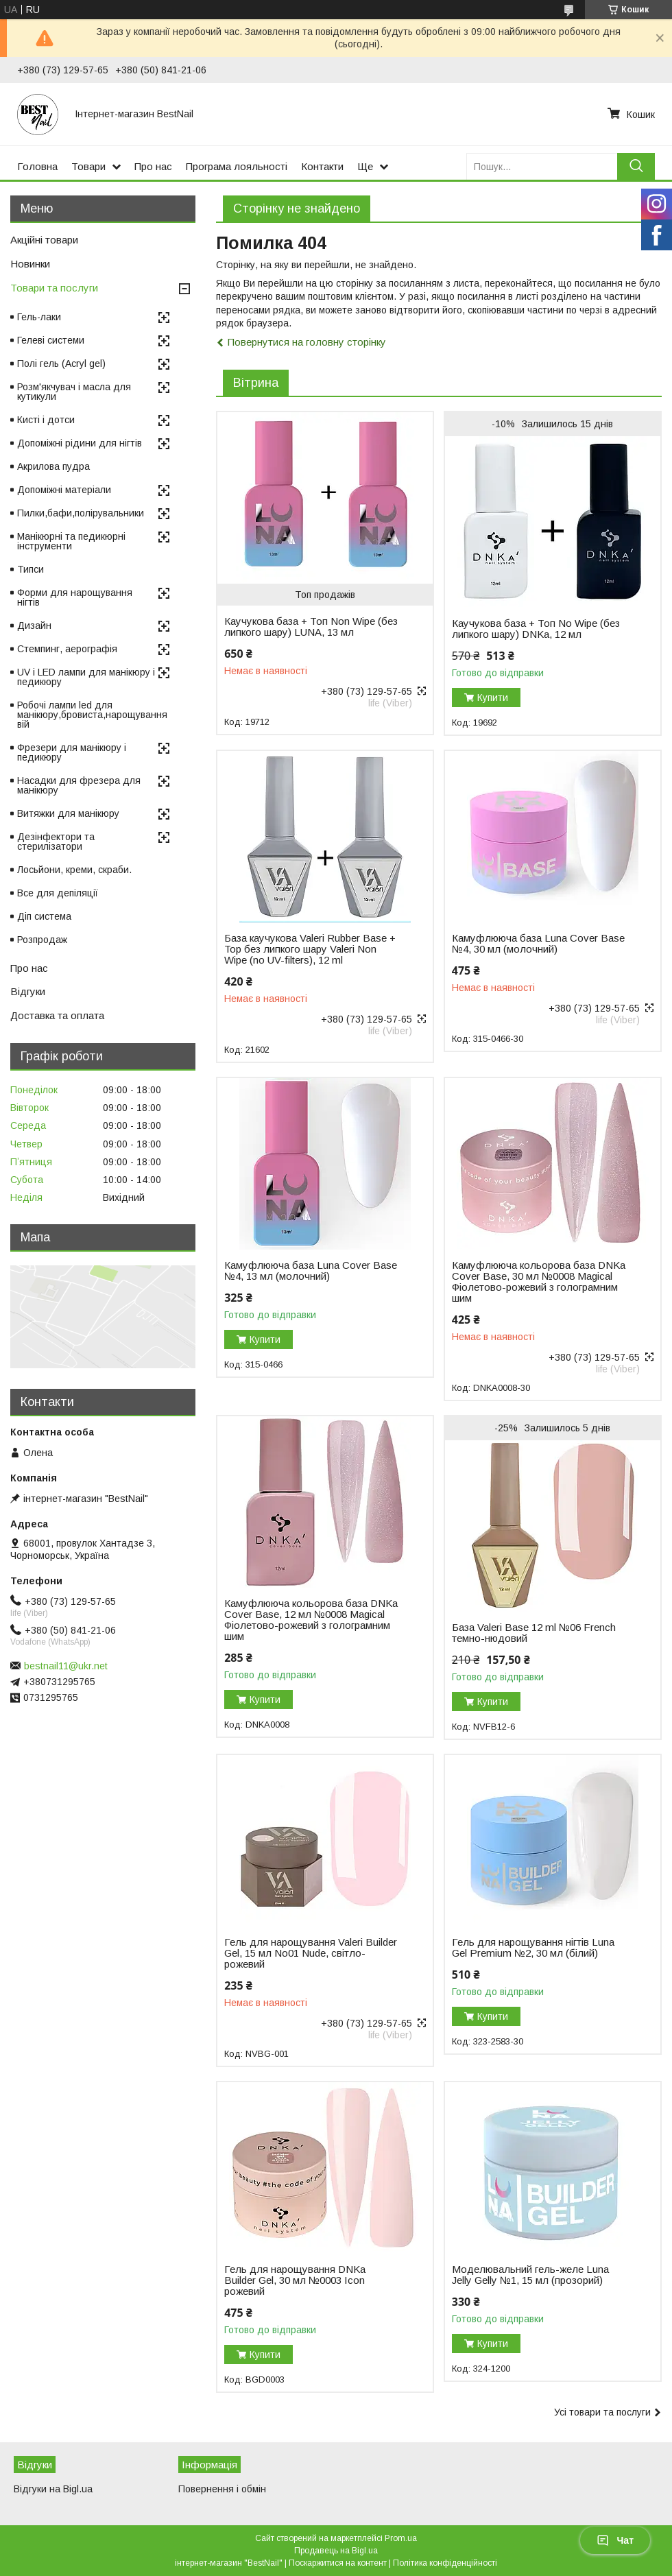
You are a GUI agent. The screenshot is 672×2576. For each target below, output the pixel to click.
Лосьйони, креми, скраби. (74, 869)
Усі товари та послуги (602, 2412)
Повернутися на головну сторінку (307, 342)
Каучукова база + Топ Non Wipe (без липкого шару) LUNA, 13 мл (311, 627)
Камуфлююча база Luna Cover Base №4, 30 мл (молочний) (538, 944)
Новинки (30, 264)
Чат (615, 2540)
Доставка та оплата (57, 1015)
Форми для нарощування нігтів (74, 597)
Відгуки (27, 991)
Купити (492, 697)
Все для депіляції (57, 892)
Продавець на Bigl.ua (336, 2550)
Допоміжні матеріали (64, 489)
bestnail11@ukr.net (66, 1665)
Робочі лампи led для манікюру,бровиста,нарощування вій (92, 715)
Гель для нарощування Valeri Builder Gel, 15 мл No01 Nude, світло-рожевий (310, 1953)
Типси (30, 569)
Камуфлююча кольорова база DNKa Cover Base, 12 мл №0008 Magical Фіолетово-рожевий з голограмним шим (311, 1620)
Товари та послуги (54, 288)
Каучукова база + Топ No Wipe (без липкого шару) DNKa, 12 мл (536, 629)
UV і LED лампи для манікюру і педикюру (86, 677)
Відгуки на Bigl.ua (53, 2488)
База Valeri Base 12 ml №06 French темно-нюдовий (534, 1633)
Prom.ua (401, 2538)
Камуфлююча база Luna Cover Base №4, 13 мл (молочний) (310, 1271)
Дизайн (34, 625)
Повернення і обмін (222, 2488)
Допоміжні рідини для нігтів (79, 443)
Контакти (322, 166)
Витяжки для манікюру (68, 813)
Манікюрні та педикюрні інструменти (71, 541)
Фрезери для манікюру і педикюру (71, 752)
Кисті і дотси (46, 419)
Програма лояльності (236, 166)
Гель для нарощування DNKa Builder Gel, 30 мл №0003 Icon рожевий (294, 2280)
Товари (88, 166)
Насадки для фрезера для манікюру (79, 785)
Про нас (153, 166)
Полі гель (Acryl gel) (61, 363)
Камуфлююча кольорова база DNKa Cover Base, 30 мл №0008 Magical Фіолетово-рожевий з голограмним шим (538, 1282)
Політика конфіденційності (445, 2563)
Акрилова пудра (53, 466)
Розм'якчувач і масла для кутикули (74, 391)
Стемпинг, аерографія (67, 648)
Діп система (44, 916)
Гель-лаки (39, 316)
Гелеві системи (50, 340)
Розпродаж (42, 939)
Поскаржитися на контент (338, 2563)
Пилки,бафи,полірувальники (80, 513)
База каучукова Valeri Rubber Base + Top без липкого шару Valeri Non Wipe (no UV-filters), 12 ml (310, 949)
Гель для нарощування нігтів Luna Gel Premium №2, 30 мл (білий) (533, 1948)
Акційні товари (44, 240)
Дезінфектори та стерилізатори (56, 841)
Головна (37, 166)
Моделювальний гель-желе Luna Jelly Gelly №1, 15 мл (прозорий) (530, 2275)
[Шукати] (636, 166)
